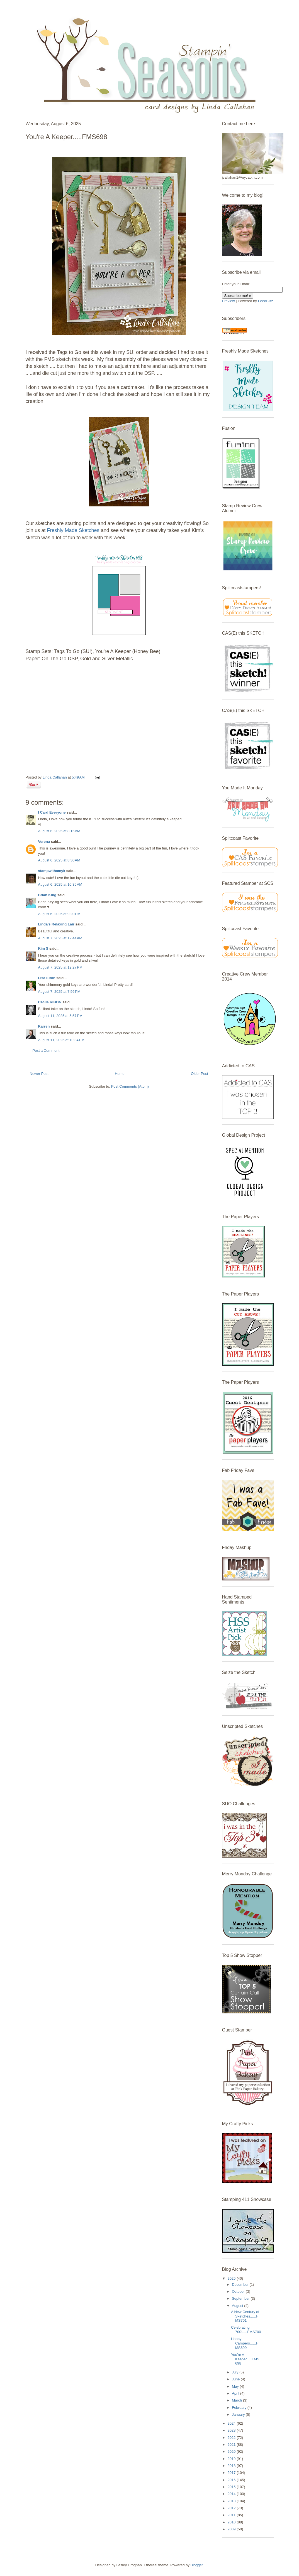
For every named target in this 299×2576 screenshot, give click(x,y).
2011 (232, 2515)
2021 (232, 2444)
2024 (232, 2423)
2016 (232, 2480)
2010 (232, 2522)
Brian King (47, 895)
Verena (44, 841)
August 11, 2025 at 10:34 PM (61, 1040)
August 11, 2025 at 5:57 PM (60, 1016)
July (235, 2372)
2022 (232, 2437)
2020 (232, 2451)
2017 (232, 2473)
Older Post (199, 1074)
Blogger (197, 2565)
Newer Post (39, 1074)
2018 (232, 2466)
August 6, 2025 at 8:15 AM (59, 831)
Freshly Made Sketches (73, 530)
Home (120, 1074)
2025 (232, 2278)
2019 (232, 2459)
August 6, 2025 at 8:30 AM (59, 860)
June (236, 2379)
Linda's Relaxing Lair (56, 924)
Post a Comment (46, 1050)
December (241, 2284)
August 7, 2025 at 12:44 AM (60, 938)
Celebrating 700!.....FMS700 (246, 2329)
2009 (232, 2529)
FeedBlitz (265, 301)
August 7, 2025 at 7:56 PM (59, 991)
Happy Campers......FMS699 (244, 2343)
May (236, 2386)
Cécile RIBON (50, 1002)
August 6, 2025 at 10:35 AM (60, 884)
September (241, 2298)
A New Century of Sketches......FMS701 (245, 2316)
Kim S (43, 948)
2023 (232, 2430)
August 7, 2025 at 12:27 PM (60, 967)
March (237, 2400)
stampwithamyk (51, 871)
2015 (232, 2487)
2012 (232, 2508)
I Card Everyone (52, 812)
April (236, 2393)
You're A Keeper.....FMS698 (245, 2359)
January (239, 2414)
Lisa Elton (46, 978)
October (239, 2291)
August (238, 2306)
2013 (232, 2501)
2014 (232, 2494)
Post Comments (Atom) (130, 1086)
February (239, 2407)
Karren (44, 1026)
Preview (228, 301)
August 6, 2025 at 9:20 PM (59, 914)
